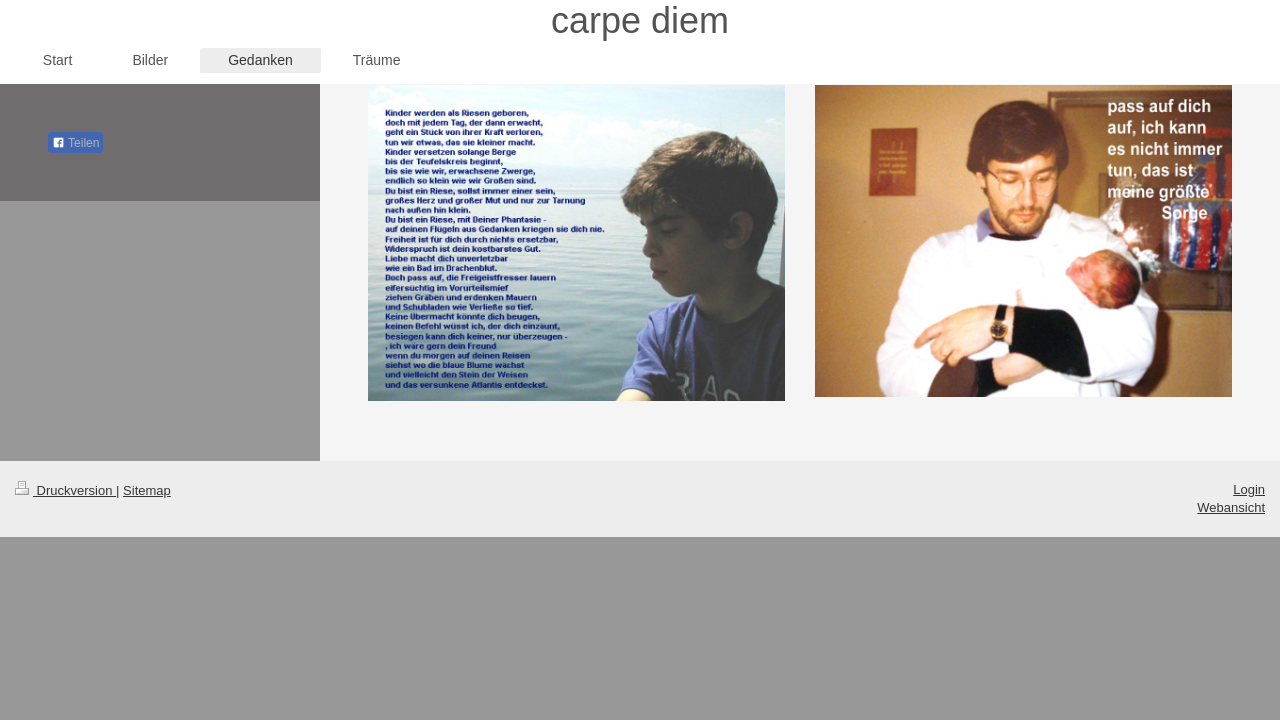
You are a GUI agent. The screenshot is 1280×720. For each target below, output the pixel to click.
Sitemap (147, 490)
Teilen (75, 143)
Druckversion (65, 490)
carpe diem (640, 20)
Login (1249, 489)
